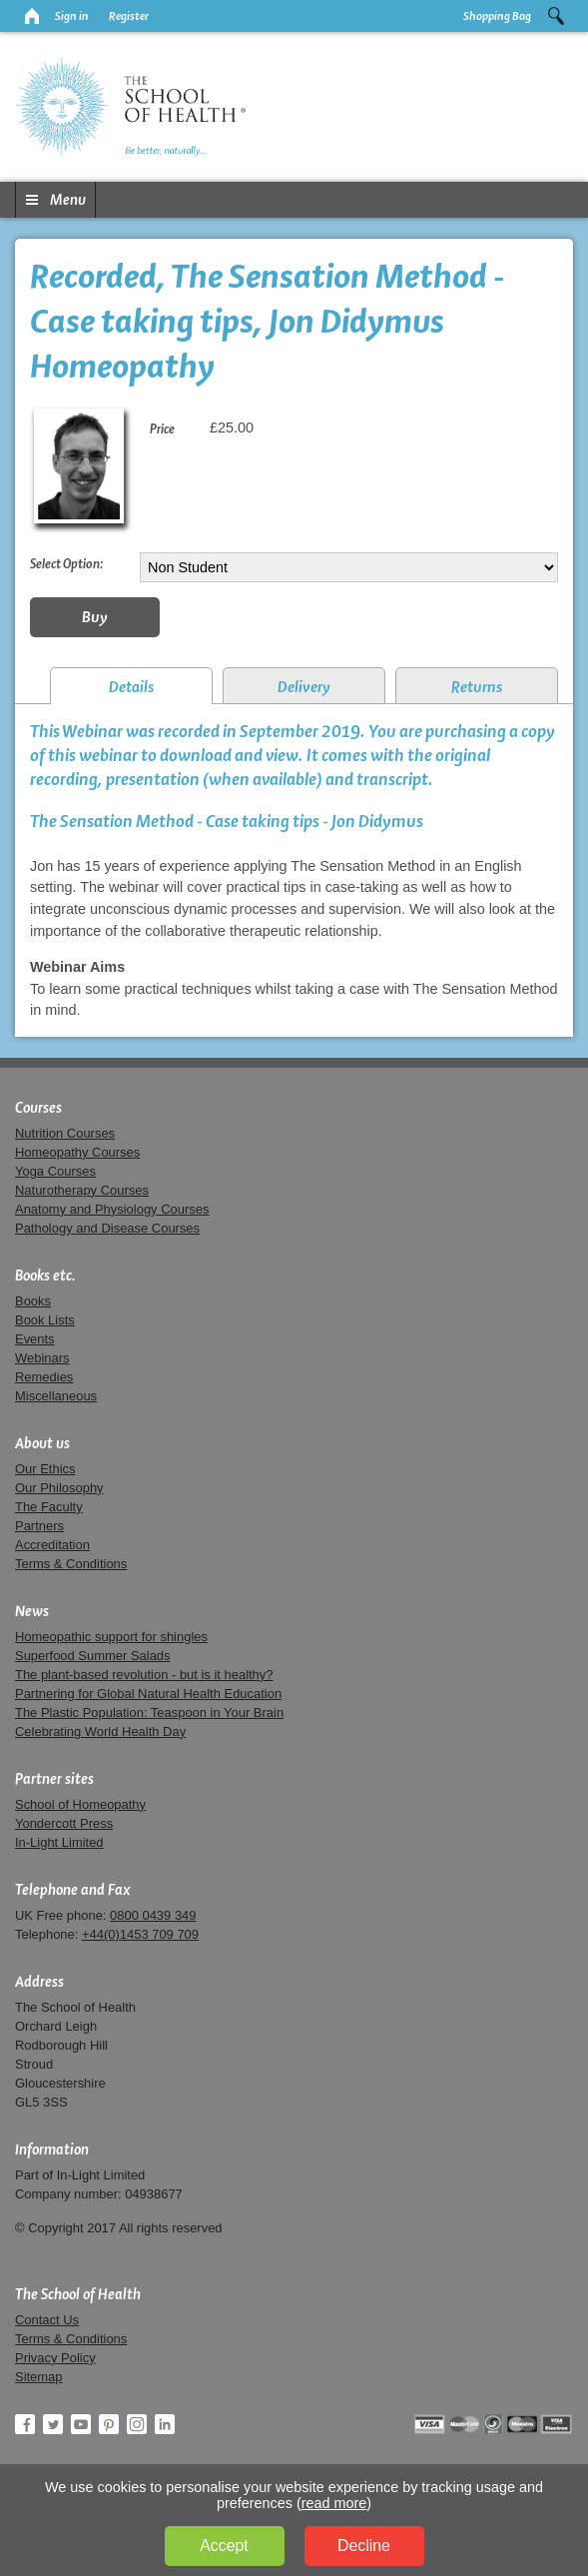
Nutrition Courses (65, 1133)
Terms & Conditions (71, 1563)
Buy (95, 616)
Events (35, 1338)
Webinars (42, 1357)
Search (556, 16)
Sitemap (39, 2376)
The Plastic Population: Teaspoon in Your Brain (149, 1712)
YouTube (81, 2424)
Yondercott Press (64, 1823)
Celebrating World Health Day (100, 1731)
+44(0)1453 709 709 (140, 1934)
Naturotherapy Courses (82, 1190)
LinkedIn (165, 2424)
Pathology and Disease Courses (107, 1228)
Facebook (25, 2424)
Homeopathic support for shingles (111, 1636)
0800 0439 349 (153, 1915)
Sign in (72, 16)
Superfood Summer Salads (93, 1655)
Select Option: (66, 563)
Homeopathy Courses (77, 1152)
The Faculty (49, 1506)
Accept (224, 2545)
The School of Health (78, 2294)
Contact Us (47, 2319)
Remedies (44, 1376)
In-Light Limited (59, 1842)
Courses (38, 1108)
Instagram (137, 2424)
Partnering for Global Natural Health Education (148, 1693)
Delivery (304, 686)
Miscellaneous (56, 1395)
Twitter (53, 2424)
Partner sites (54, 1779)
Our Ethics (45, 1468)
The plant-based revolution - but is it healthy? (144, 1674)
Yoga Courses (55, 1171)
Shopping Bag (497, 16)
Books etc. (45, 1276)
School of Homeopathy (80, 1804)
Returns (476, 686)
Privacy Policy (55, 2357)
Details (131, 686)
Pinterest (109, 2424)
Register (129, 16)
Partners (39, 1525)
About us (42, 1443)
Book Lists (45, 1319)
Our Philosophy (59, 1487)
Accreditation (52, 1544)
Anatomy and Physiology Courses (112, 1209)
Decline (363, 2545)
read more (334, 2503)
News (32, 1611)
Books (33, 1300)
